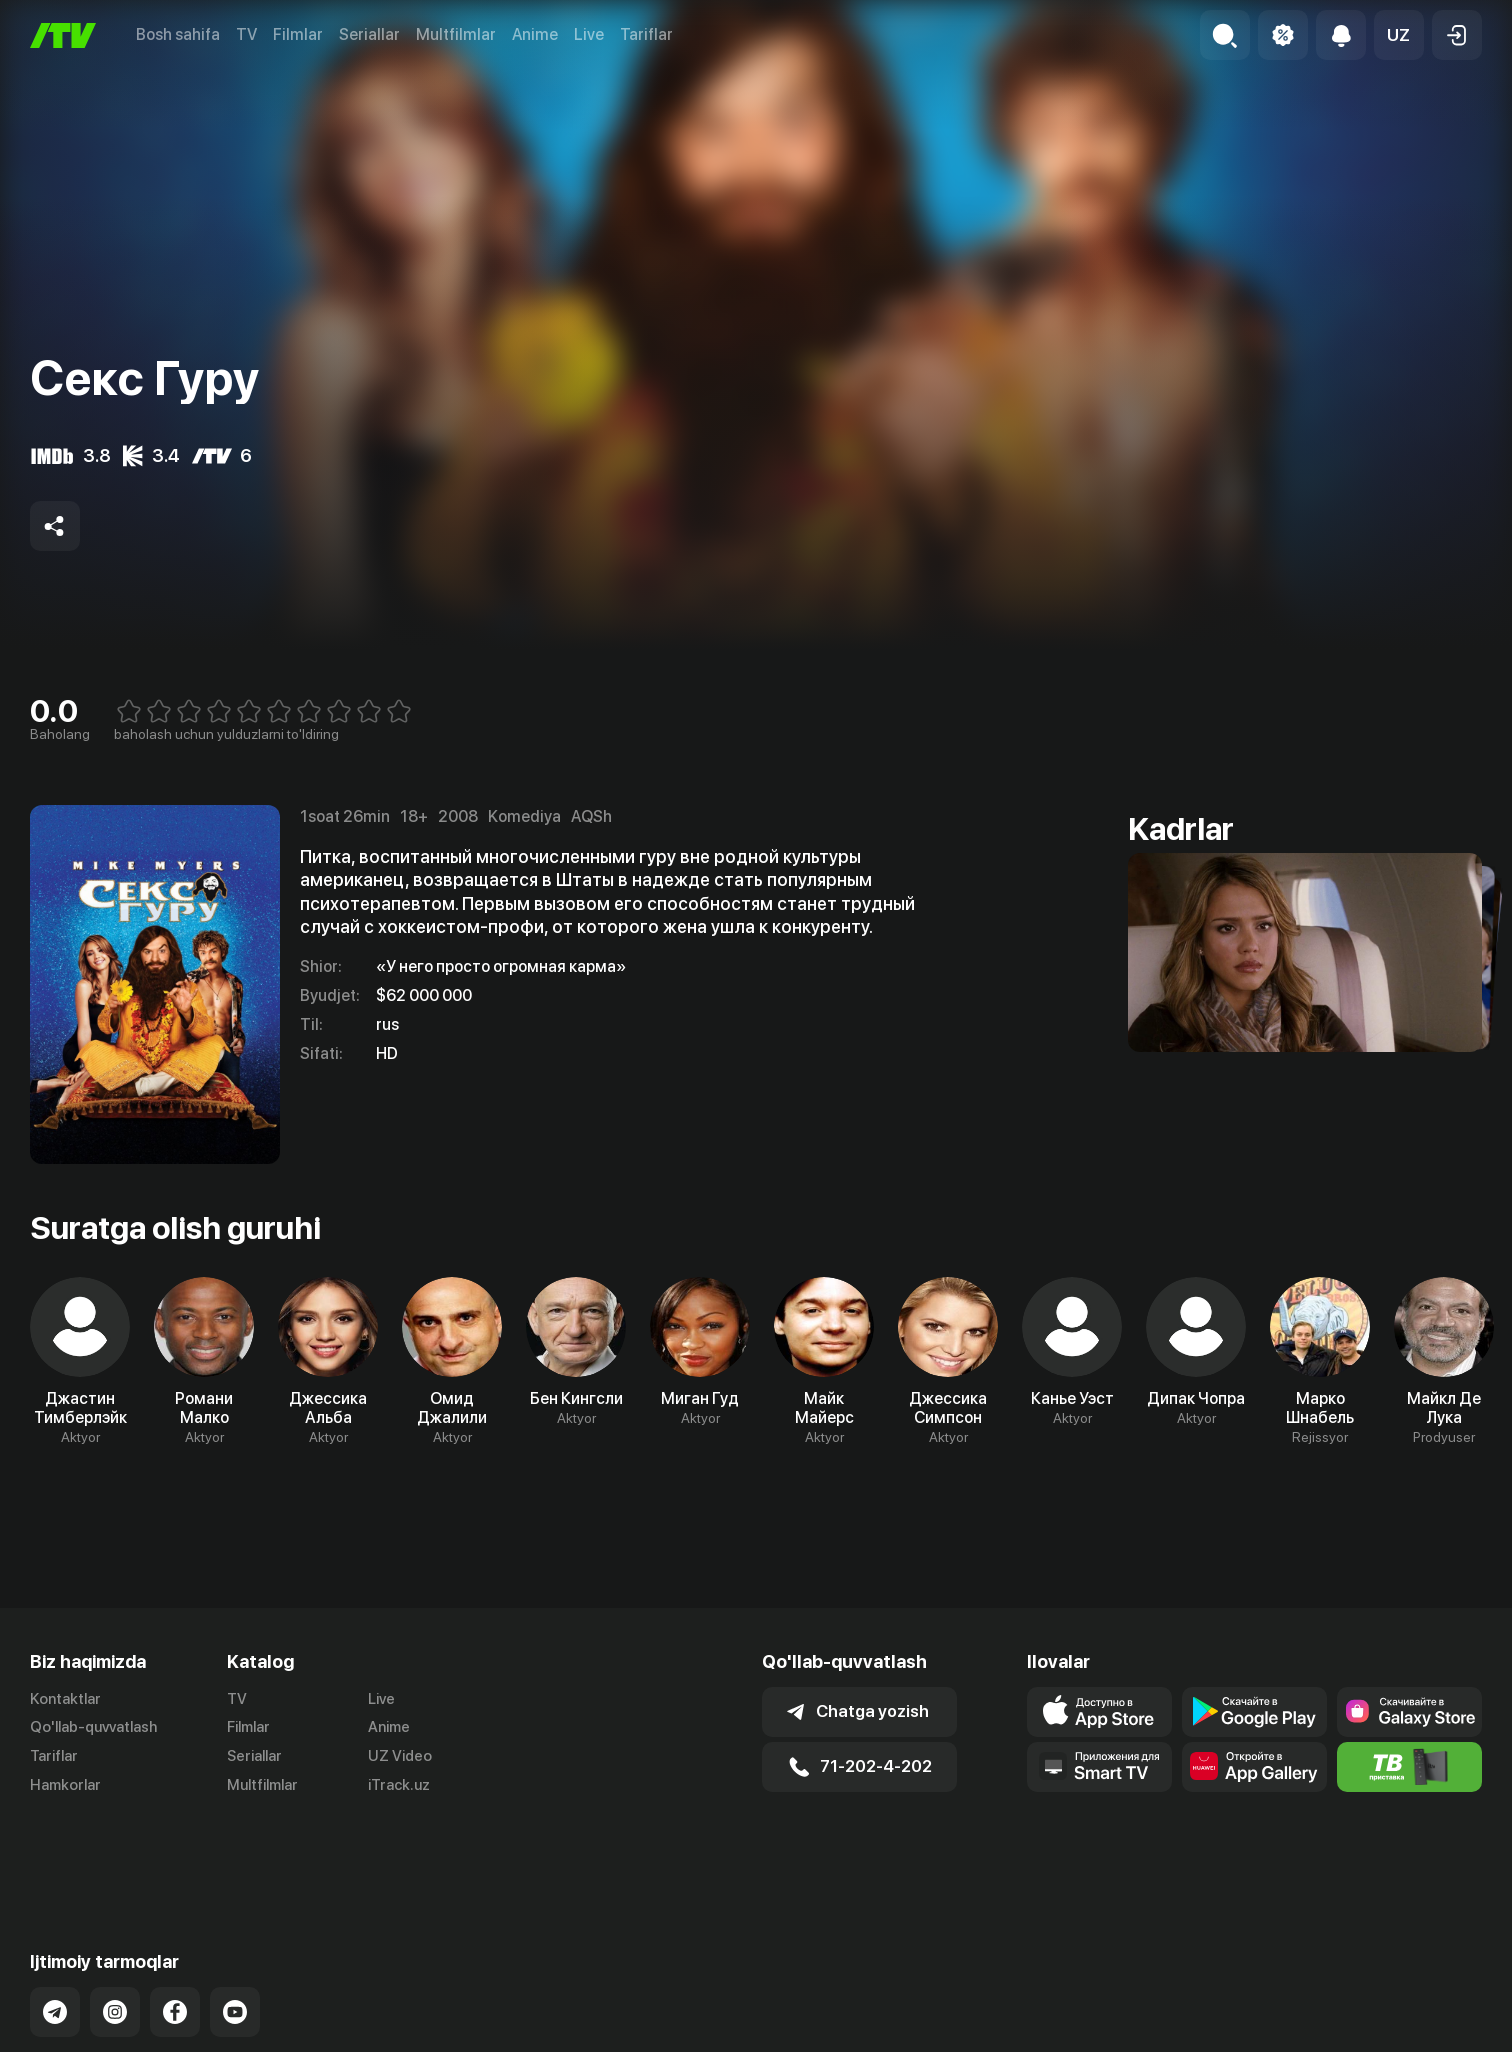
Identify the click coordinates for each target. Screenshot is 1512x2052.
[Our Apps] (1099, 1767)
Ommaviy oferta (1288, 2033)
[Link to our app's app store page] (1099, 1712)
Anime (535, 34)
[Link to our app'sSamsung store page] (1409, 1712)
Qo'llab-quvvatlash (93, 1727)
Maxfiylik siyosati (1424, 2033)
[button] (1399, 35)
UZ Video (400, 1756)
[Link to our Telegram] (55, 1931)
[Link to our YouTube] (235, 1931)
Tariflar (646, 34)
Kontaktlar (65, 1699)
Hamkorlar (65, 1785)
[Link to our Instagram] (115, 1931)
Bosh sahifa (178, 34)
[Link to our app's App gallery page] (1254, 1767)
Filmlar (298, 34)
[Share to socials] (55, 526)
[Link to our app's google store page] (1254, 1712)
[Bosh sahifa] (63, 35)
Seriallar (369, 34)
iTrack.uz (399, 1785)
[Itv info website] (1409, 1767)
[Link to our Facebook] (175, 1931)
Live (589, 34)
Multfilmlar (456, 34)
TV (246, 34)
